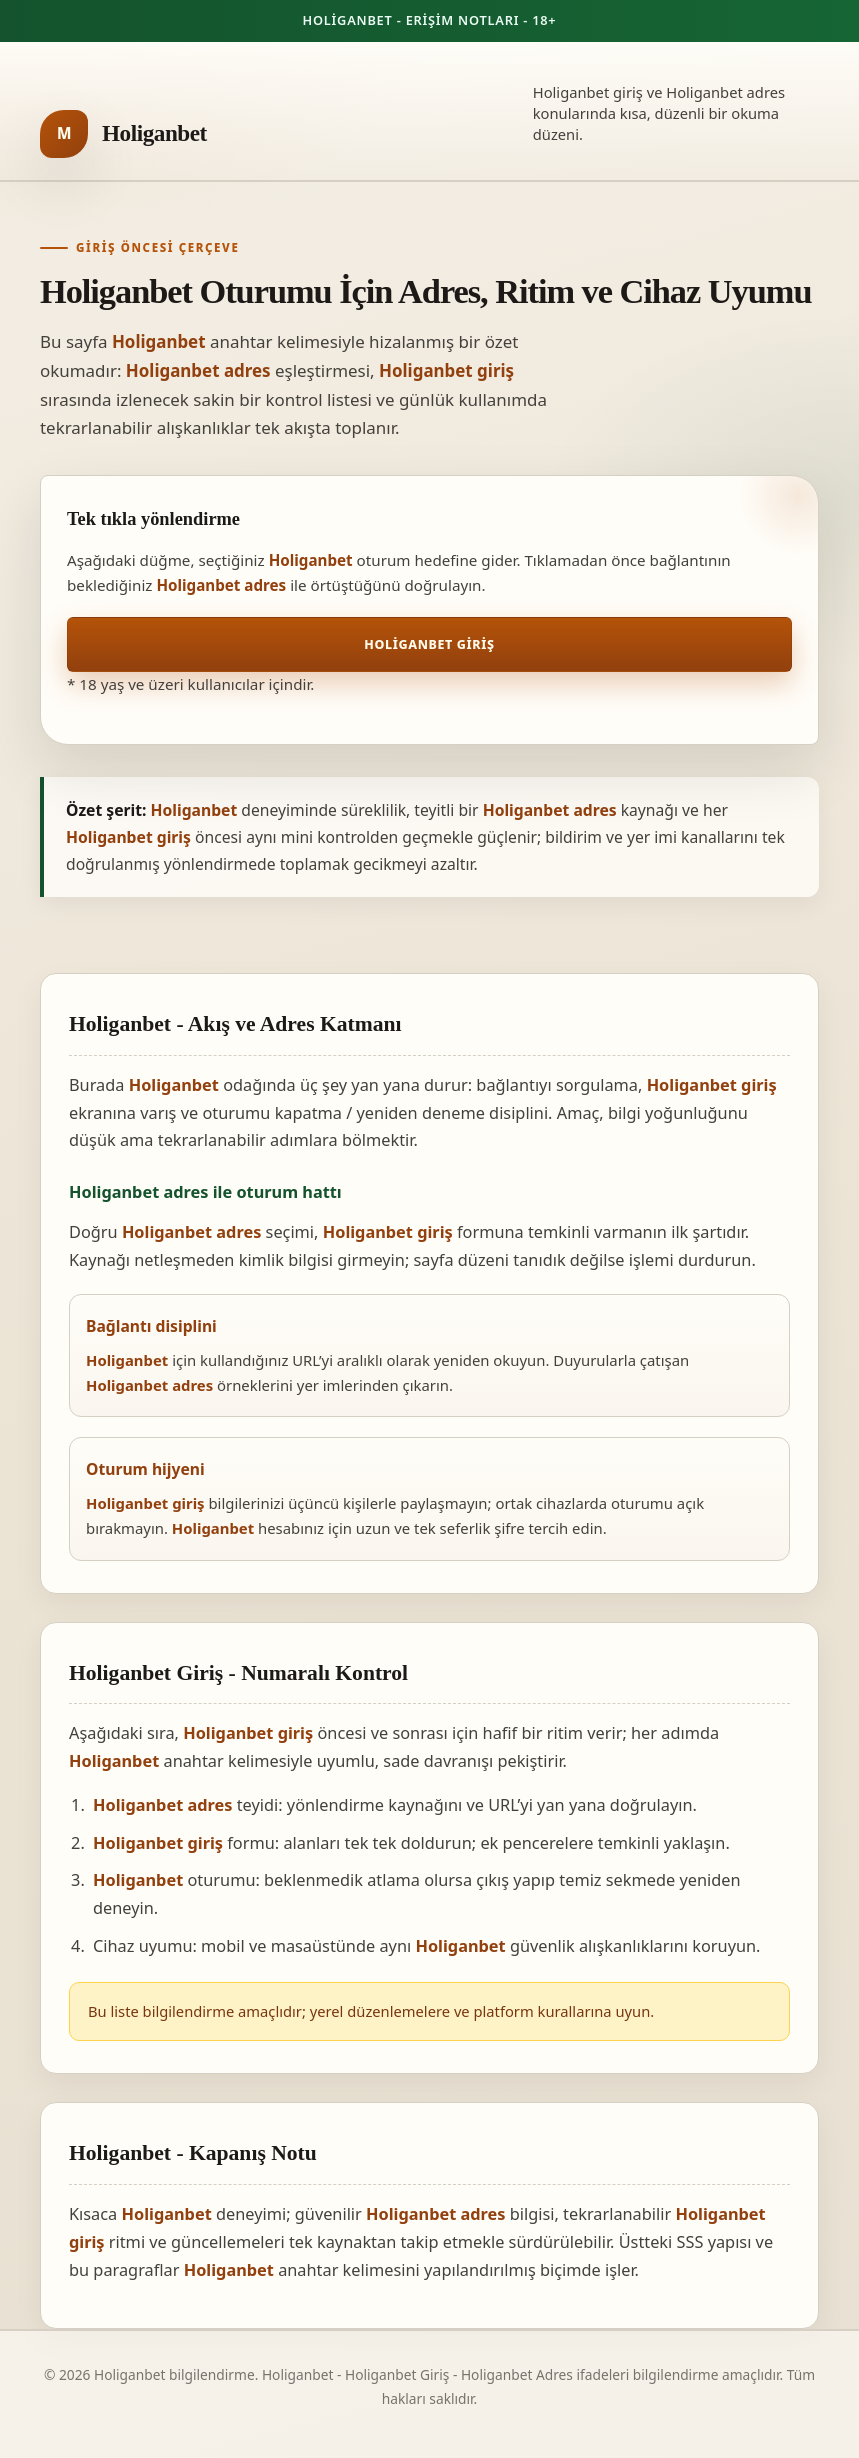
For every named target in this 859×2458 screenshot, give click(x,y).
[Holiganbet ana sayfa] (123, 134)
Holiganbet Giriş (429, 644)
